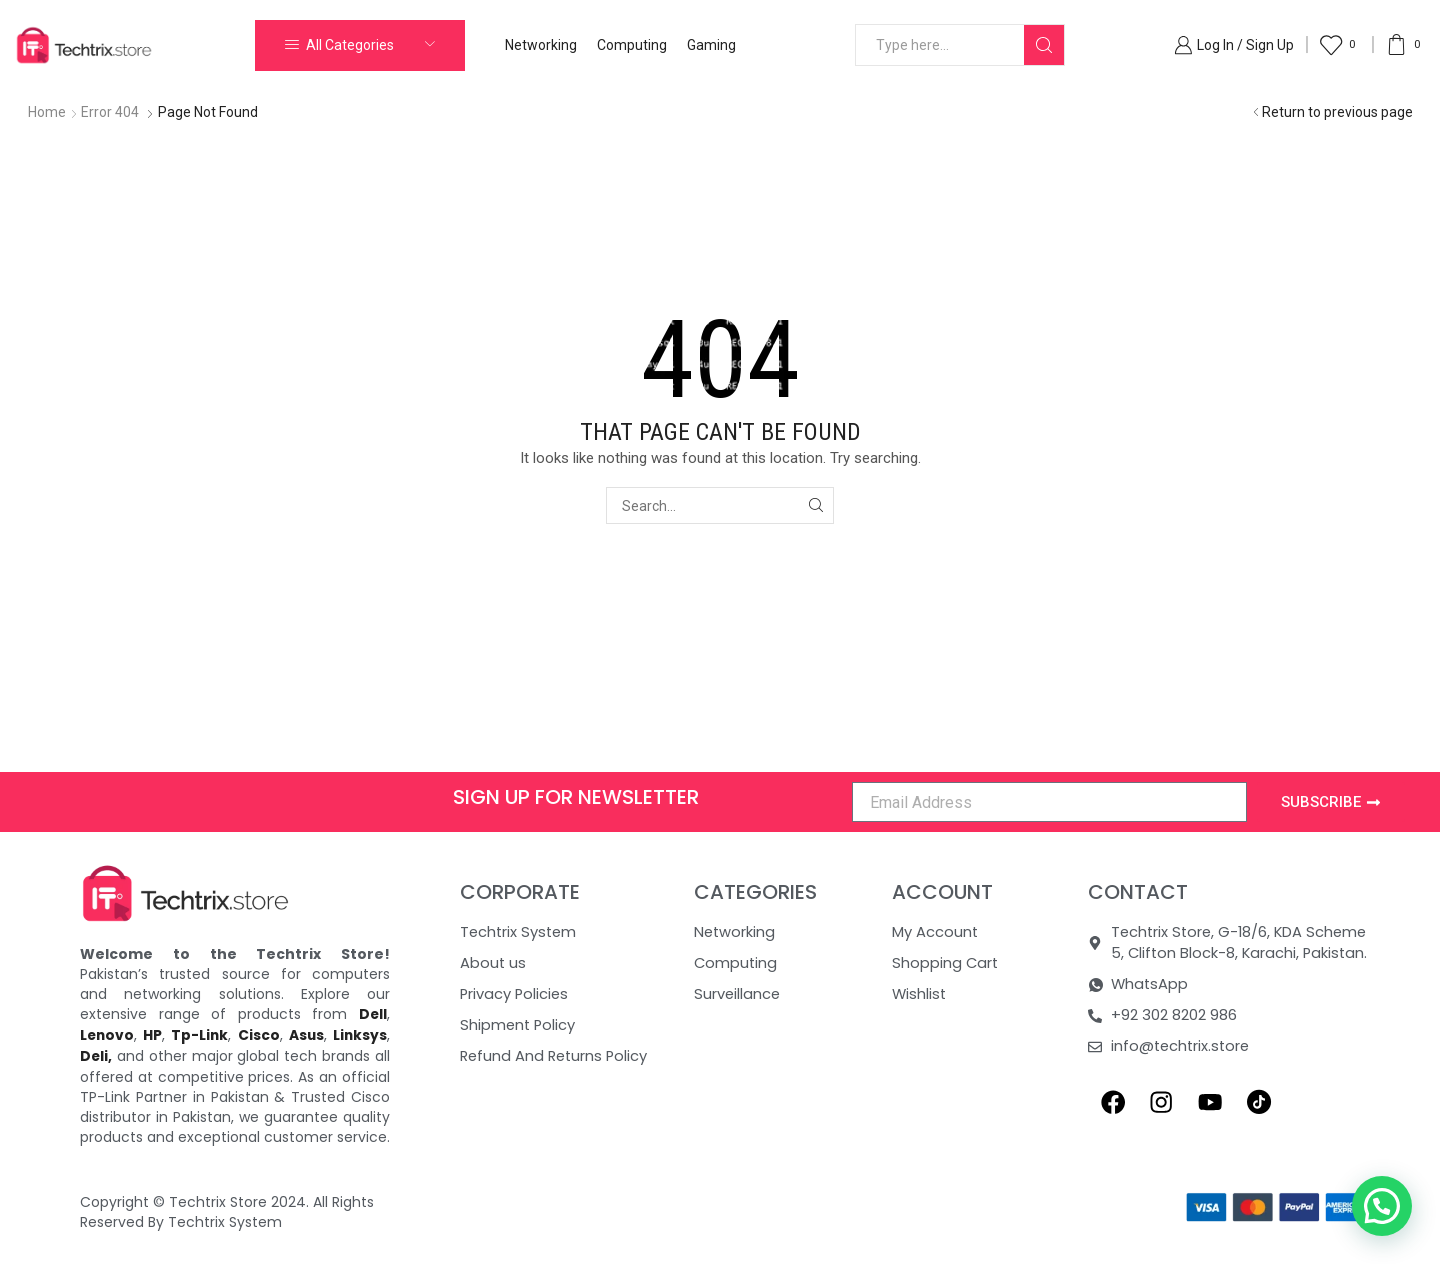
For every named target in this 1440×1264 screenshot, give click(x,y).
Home (47, 112)
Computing (632, 45)
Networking (541, 45)
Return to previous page (1337, 112)
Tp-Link (200, 1034)
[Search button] (1044, 45)
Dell (372, 1014)
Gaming (711, 45)
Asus (306, 1034)
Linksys (359, 1034)
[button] (1382, 1206)
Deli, (96, 1054)
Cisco (259, 1034)
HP (153, 1034)
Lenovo (108, 1034)
